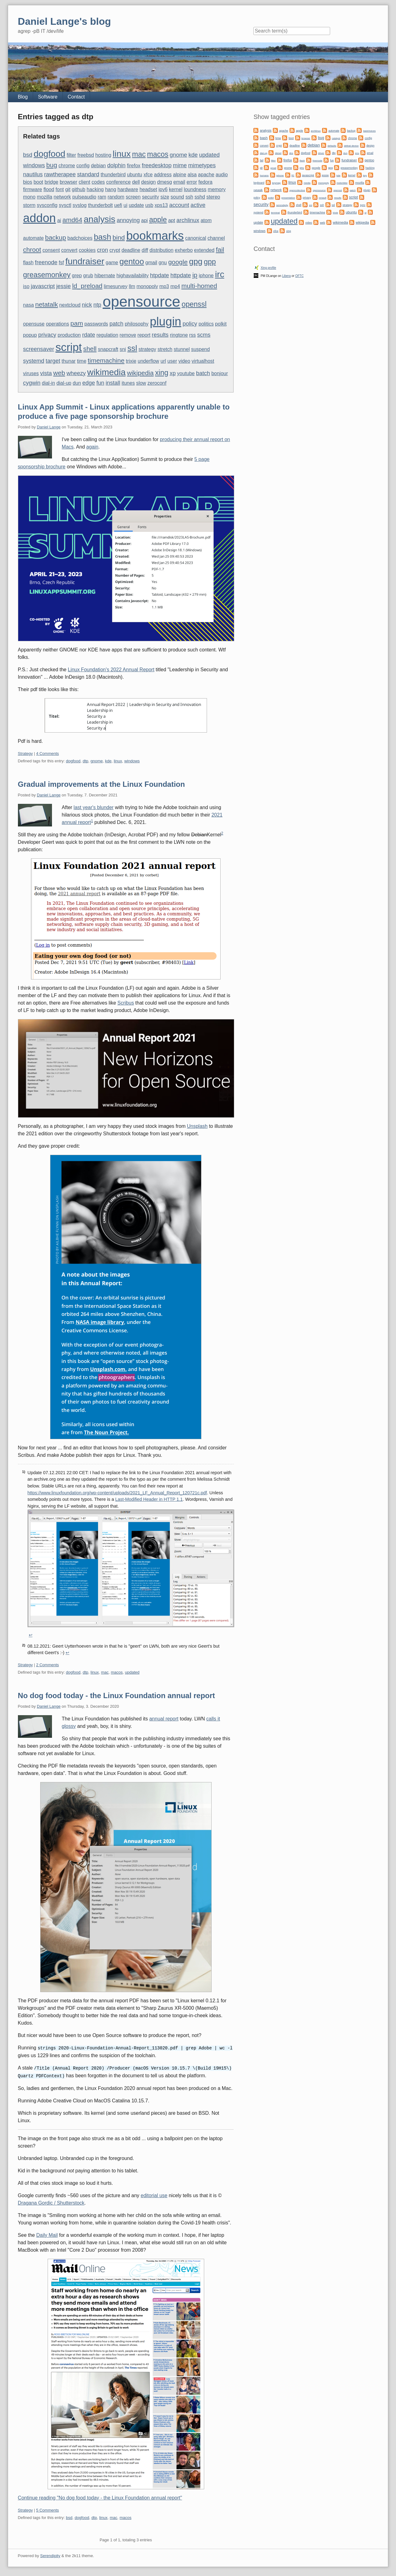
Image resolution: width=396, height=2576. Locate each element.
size (164, 196)
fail (220, 249)
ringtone (179, 335)
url (163, 361)
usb (149, 205)
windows (34, 165)
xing (161, 373)
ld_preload (87, 285)
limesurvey (115, 286)
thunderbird (113, 174)
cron (102, 250)
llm (132, 286)
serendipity (282, 205)
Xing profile (268, 267)
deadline (131, 250)
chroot (32, 249)
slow (141, 383)
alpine (179, 174)
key (365, 175)
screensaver (38, 349)
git (68, 189)
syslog (80, 205)
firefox (133, 165)
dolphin (116, 165)
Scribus (126, 1002)
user (172, 361)
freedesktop (156, 165)
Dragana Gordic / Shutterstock (51, 2202)
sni (123, 349)
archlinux (187, 220)
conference (118, 182)
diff (145, 250)
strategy (147, 349)
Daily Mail (47, 2234)
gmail (151, 262)
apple (158, 220)
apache (206, 174)
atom (206, 220)
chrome (66, 165)
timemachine (106, 360)
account (179, 205)
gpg (195, 261)
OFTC (299, 276)
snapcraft (108, 349)
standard (88, 174)
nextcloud (70, 305)
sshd (200, 196)
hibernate (104, 275)
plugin (165, 321)
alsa (191, 174)
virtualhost (203, 361)
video (184, 361)
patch (116, 323)
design (148, 182)
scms (203, 334)
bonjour (219, 373)
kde (193, 154)
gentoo (131, 261)
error (192, 182)
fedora (205, 182)
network (62, 196)
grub (88, 275)
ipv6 (162, 189)
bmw (278, 138)
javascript (43, 286)
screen (133, 196)
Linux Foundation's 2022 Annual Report (111, 669)
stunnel (182, 349)
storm (29, 205)
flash (28, 262)
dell (136, 182)
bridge (51, 182)
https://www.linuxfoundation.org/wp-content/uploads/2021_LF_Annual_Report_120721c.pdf (117, 1492)
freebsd (85, 155)
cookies (87, 250)
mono (29, 196)
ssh (189, 196)
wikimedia (106, 372)
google (178, 261)
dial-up (63, 383)
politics (206, 323)
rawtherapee (59, 174)
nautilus (33, 174)
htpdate (159, 275)
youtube (186, 373)
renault (322, 197)
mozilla (44, 196)
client (84, 182)
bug (51, 165)
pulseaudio (84, 196)
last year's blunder (94, 807)
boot (38, 182)
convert (69, 250)
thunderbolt (100, 205)
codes (98, 182)
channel (216, 238)
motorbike (342, 183)
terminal (275, 212)
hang (110, 189)
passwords (96, 323)
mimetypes (202, 165)
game (112, 262)
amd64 (72, 219)
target (53, 360)
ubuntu (134, 174)
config (83, 165)
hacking (95, 189)
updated (209, 154)
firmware (32, 189)
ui (125, 205)
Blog (23, 96)
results (160, 334)
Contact (76, 96)
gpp (210, 262)
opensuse (34, 323)
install (112, 382)
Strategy (25, 753)
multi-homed (199, 285)
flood (48, 189)
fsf (61, 262)
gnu (162, 262)
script (68, 347)
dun (77, 383)
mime (180, 165)
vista (46, 373)
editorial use (154, 2194)
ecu (357, 153)
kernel (176, 189)
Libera (286, 276)
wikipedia (140, 372)
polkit (220, 323)
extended (204, 250)
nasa (28, 305)
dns (291, 153)
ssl (132, 348)
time (81, 361)
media (307, 183)
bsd (27, 154)
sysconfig (47, 205)
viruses (31, 373)
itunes (128, 383)
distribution (161, 250)
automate (33, 238)
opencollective (297, 190)
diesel (278, 153)
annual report (163, 1718)
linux (122, 154)
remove (128, 335)
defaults (332, 145)
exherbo (184, 250)
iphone (206, 275)
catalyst (336, 138)
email (179, 182)
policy (190, 323)
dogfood (49, 154)
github (78, 189)
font (60, 189)
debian (98, 165)
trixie (131, 361)
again (92, 446)
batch (203, 373)
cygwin (32, 382)
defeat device (351, 145)
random (116, 196)
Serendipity (50, 2554)
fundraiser (84, 261)
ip (194, 274)
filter (71, 155)
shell (90, 348)
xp (172, 373)
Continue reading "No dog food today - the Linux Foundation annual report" (100, 2496)
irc (219, 274)
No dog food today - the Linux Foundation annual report (116, 1695)
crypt (115, 250)
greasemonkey (47, 275)
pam (77, 323)
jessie (63, 286)
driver (321, 153)
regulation (107, 335)
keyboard (258, 182)
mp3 (164, 286)
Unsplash (197, 1126)
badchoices (80, 238)
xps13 (161, 205)
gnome (178, 154)
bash (102, 237)
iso (26, 286)
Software (48, 96)
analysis (99, 219)
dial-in (48, 383)
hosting (103, 155)
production (69, 335)
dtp (85, 761)
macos (157, 154)
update (136, 205)
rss (192, 335)
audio (222, 174)
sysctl (65, 205)
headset (148, 189)
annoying (128, 220)
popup (30, 335)
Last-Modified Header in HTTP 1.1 (149, 1499)
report (143, 335)
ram (102, 196)
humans (264, 175)
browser (68, 182)
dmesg (164, 182)
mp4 (175, 286)
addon (39, 218)
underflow (148, 361)
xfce (148, 174)
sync (362, 205)
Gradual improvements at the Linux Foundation (101, 784)
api (144, 220)
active (198, 205)
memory (217, 189)
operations (57, 323)
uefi (118, 205)
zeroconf (157, 383)
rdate (88, 334)
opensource (141, 301)
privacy (47, 334)
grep (77, 275)
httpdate (180, 275)
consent (51, 250)
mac (139, 154)
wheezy (76, 373)
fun (100, 382)
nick (87, 304)
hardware (128, 189)
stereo (213, 196)
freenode (46, 262)
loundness (195, 189)
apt (171, 220)
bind (119, 237)
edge (88, 382)
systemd (33, 360)
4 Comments (47, 753)
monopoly (147, 286)
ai (59, 220)
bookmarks (155, 235)
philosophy (136, 323)
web (59, 372)
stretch (164, 349)
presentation (288, 197)
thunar (68, 361)
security (150, 196)
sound (177, 196)
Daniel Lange (49, 427)
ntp (97, 304)
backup (55, 237)
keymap (276, 183)
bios (27, 182)
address (163, 174)
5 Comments (47, 2509)
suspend (200, 349)
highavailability (132, 275)
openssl (194, 304)
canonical (195, 238)
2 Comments (47, 1665)
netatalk (46, 304)
